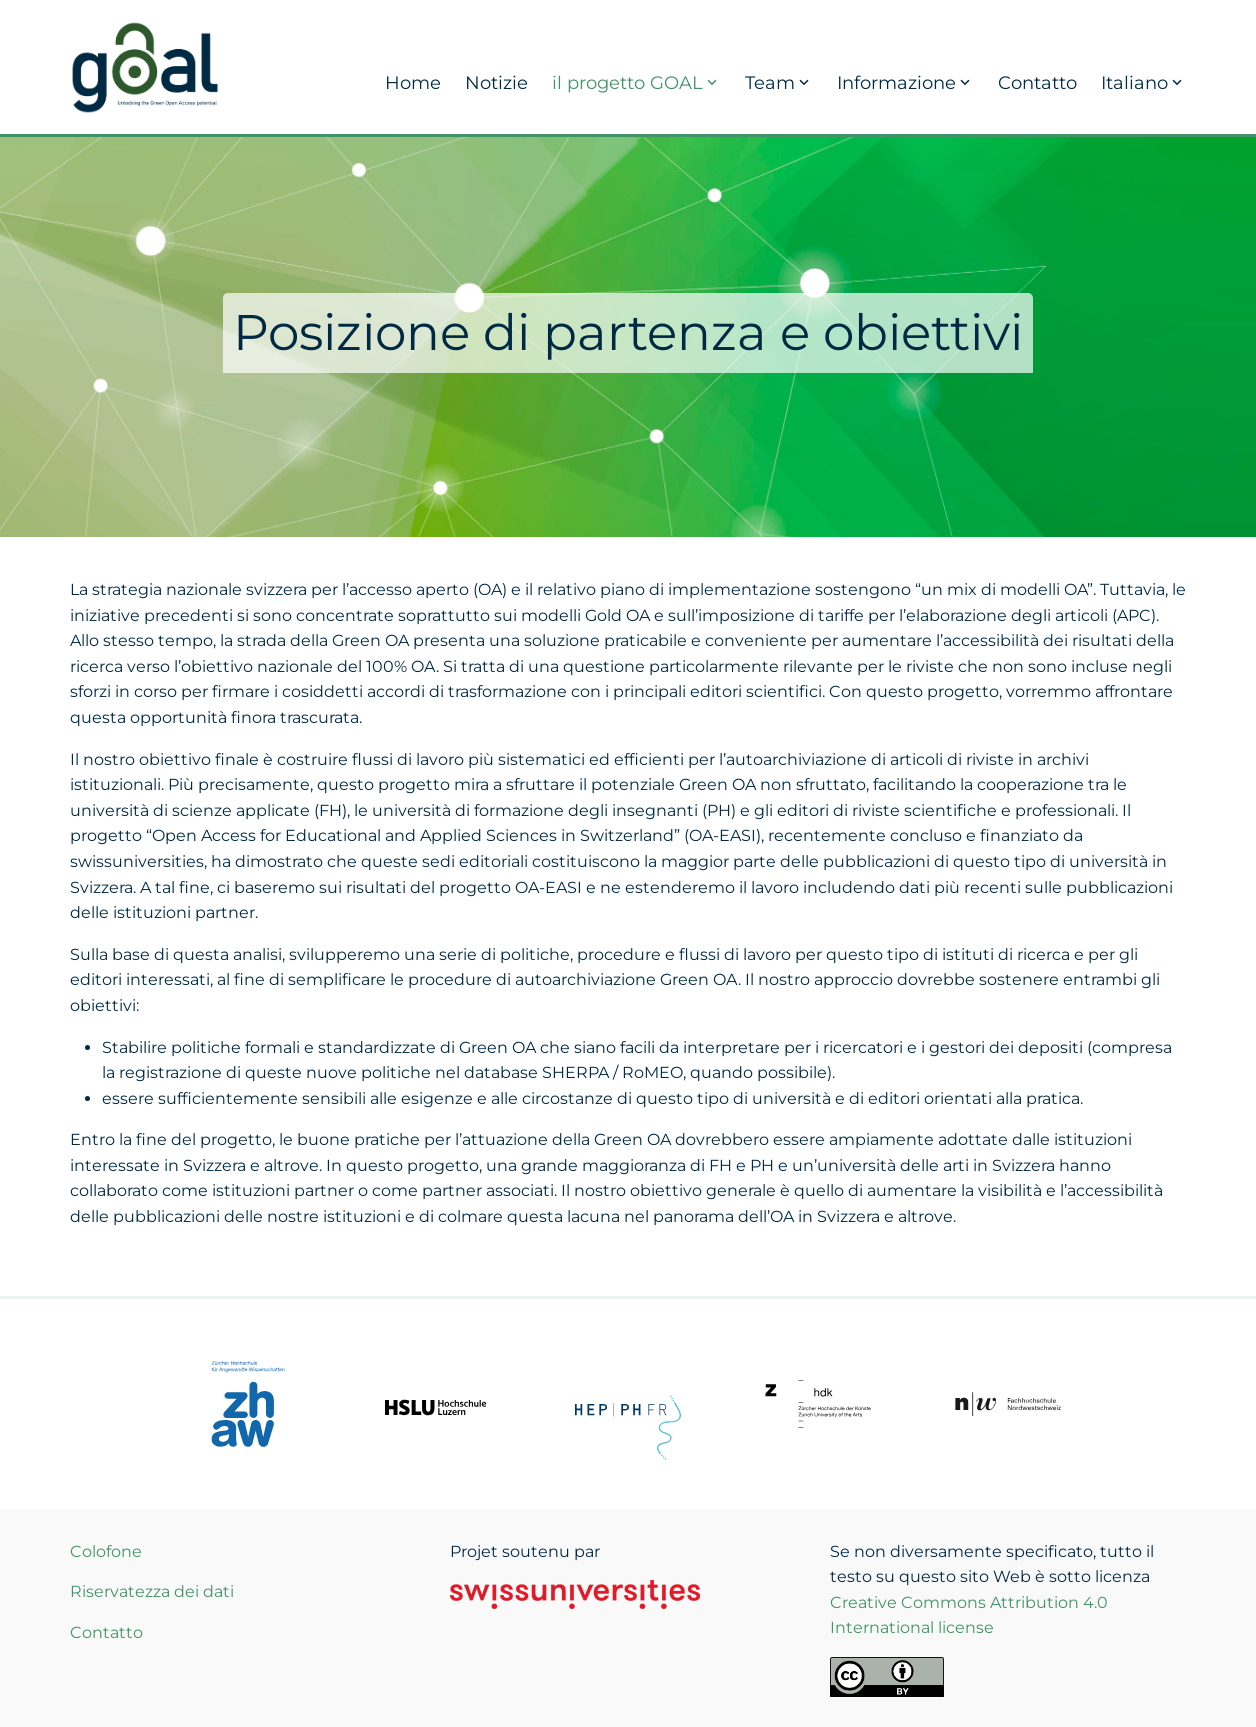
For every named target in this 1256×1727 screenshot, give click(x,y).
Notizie (496, 83)
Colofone (106, 1551)
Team (779, 83)
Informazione (905, 83)
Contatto (1037, 83)
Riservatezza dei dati (152, 1591)
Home (413, 83)
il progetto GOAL (636, 83)
